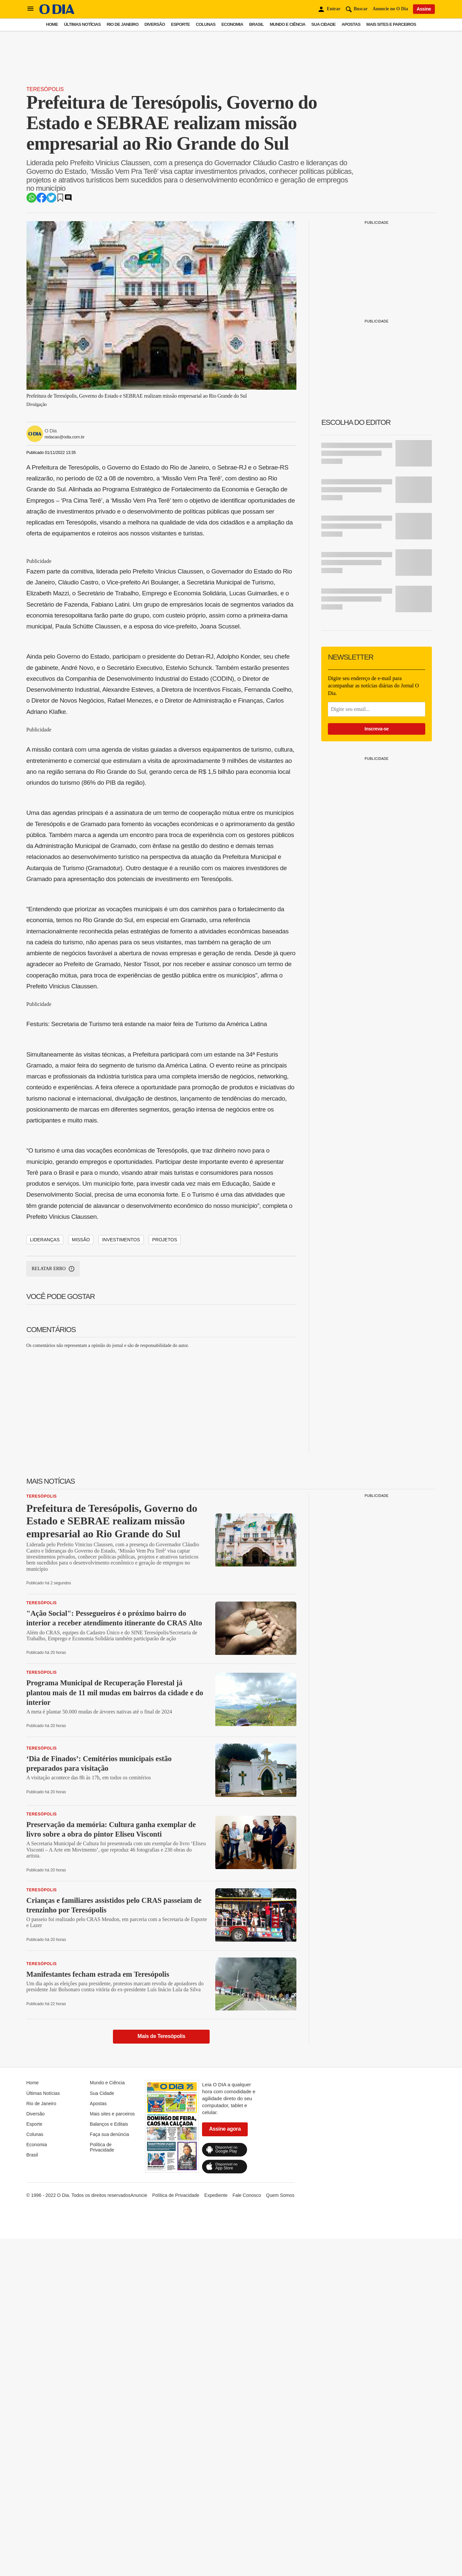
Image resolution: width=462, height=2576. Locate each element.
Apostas (350, 24)
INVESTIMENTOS (121, 1579)
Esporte (180, 24)
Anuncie (138, 2534)
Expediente (216, 2534)
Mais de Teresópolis (161, 2375)
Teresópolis (45, 180)
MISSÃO (81, 1579)
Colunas (205, 24)
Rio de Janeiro (122, 24)
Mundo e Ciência (287, 24)
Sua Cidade (323, 24)
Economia (232, 24)
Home (52, 24)
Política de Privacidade (102, 2486)
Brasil (256, 24)
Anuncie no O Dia (390, 8)
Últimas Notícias (82, 24)
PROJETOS (164, 1579)
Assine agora (225, 2468)
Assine (424, 9)
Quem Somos (280, 2534)
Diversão (154, 24)
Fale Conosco (246, 2534)
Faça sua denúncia (109, 2473)
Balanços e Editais (109, 2463)
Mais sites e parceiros (391, 24)
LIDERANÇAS (45, 1579)
